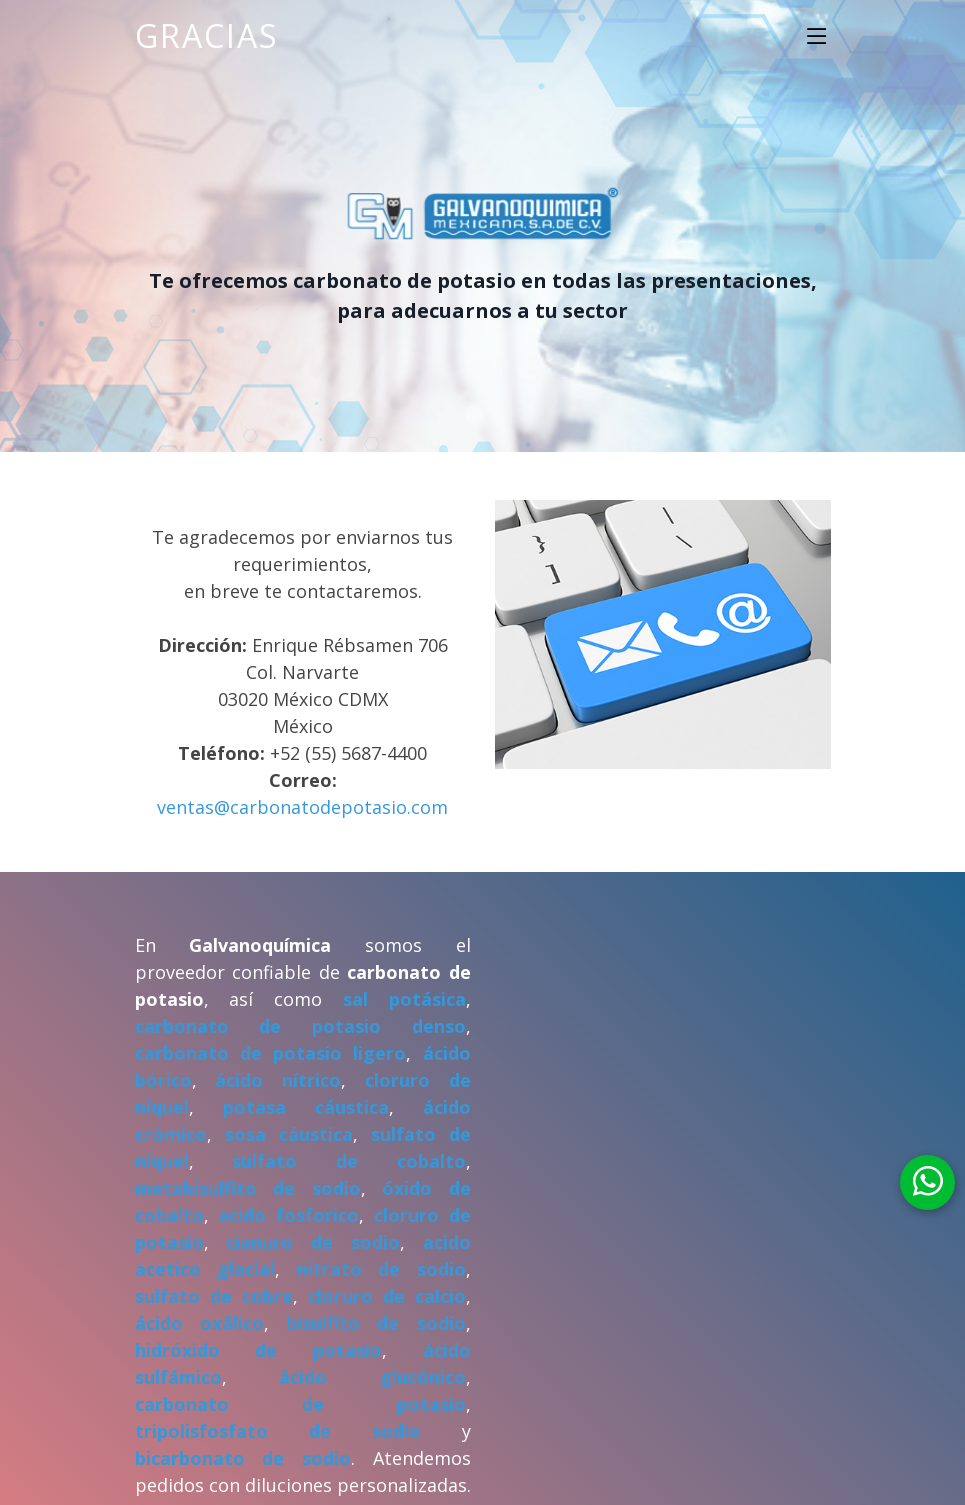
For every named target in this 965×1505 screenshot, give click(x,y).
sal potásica (404, 999)
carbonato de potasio (300, 1404)
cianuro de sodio (313, 1242)
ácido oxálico (199, 1323)
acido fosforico (288, 1215)
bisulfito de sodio (376, 1323)
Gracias (207, 35)
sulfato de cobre (214, 1296)
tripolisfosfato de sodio (278, 1431)
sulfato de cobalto (348, 1161)
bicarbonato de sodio (243, 1458)
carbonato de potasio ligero (271, 1053)
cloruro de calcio (387, 1296)
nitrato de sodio (381, 1269)
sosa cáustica (289, 1134)
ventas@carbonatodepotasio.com (302, 807)
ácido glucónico (372, 1377)
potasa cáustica (306, 1107)
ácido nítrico (278, 1080)
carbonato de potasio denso (300, 1026)
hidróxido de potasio (258, 1350)
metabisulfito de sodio (248, 1188)
